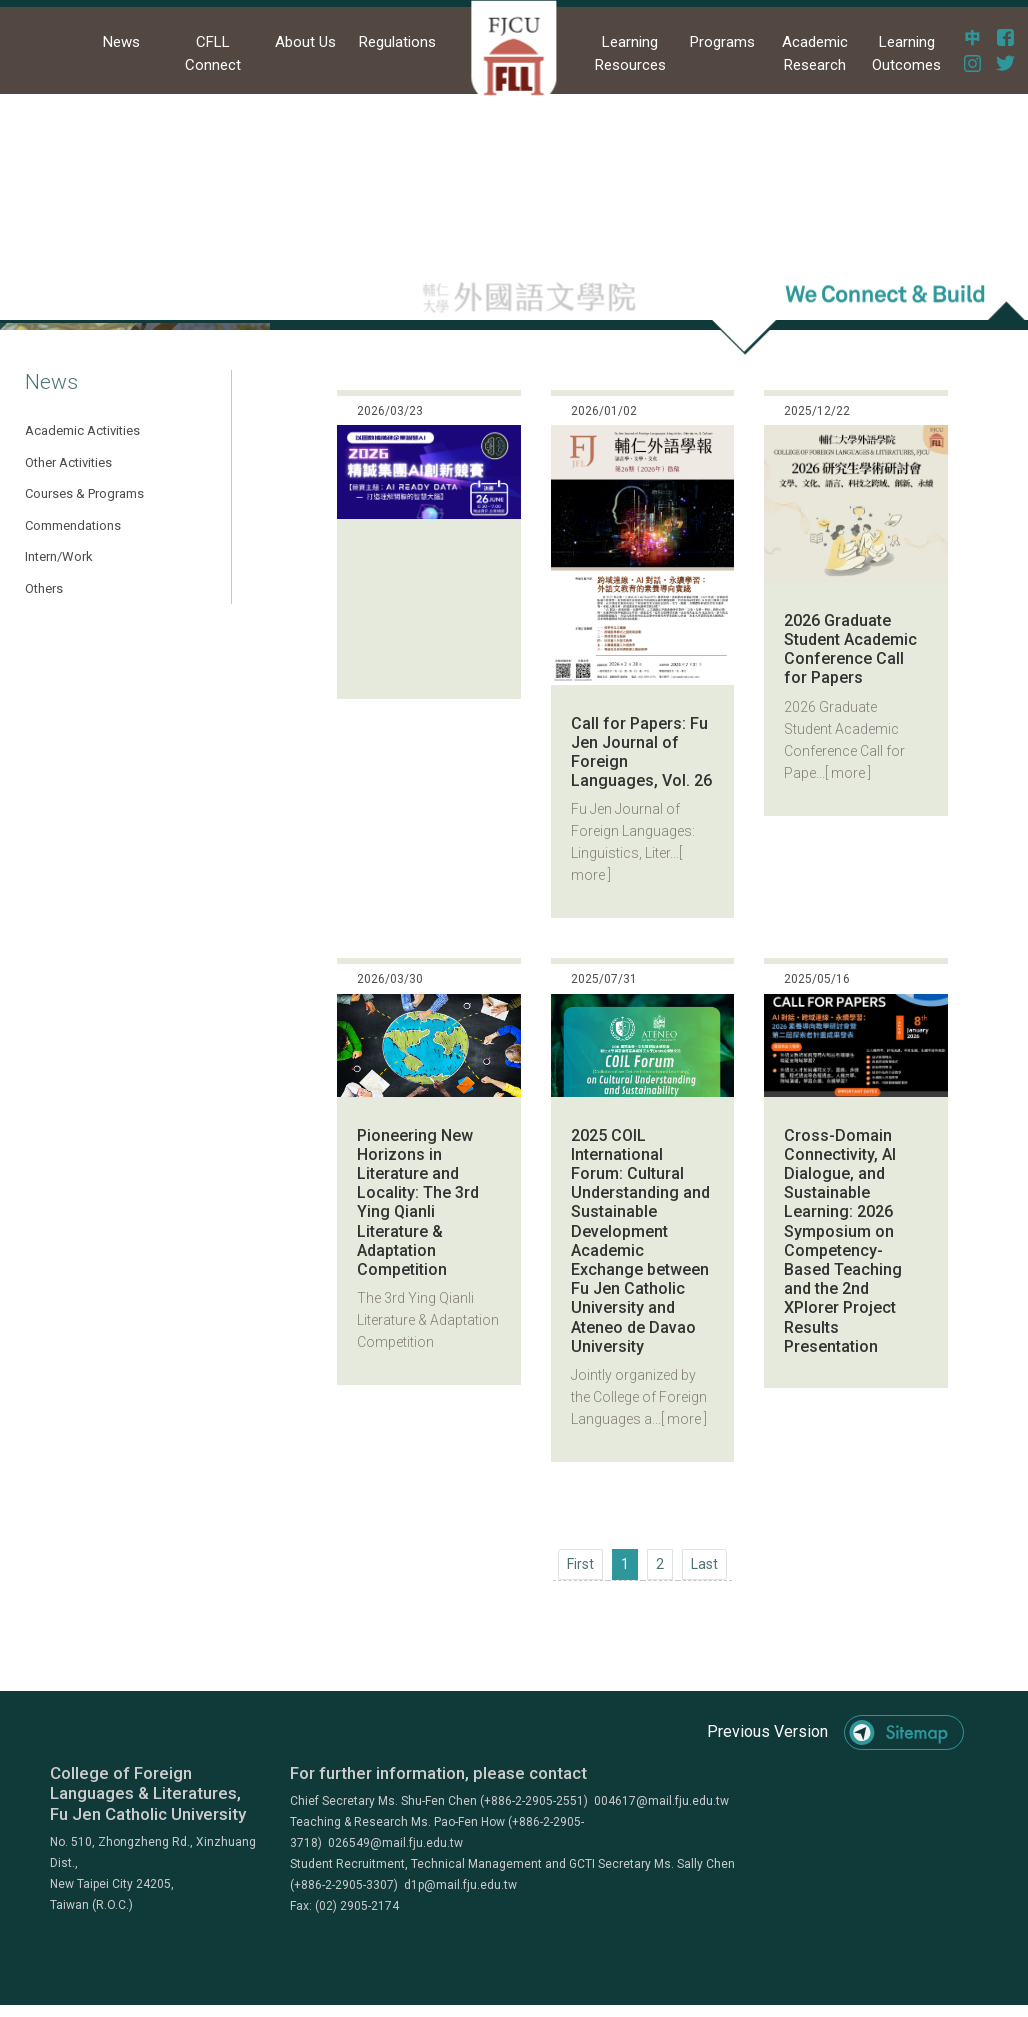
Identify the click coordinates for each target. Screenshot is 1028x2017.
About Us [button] (305, 42)
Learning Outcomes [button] (906, 53)
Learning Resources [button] (630, 53)
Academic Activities (82, 430)
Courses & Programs (84, 493)
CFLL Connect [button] (213, 53)
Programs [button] (722, 42)
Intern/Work (59, 556)
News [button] (121, 42)
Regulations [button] (397, 42)
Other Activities (68, 462)
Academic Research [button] (815, 53)
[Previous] (580, 1564)
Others (44, 588)
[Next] (704, 1564)
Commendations (73, 525)
